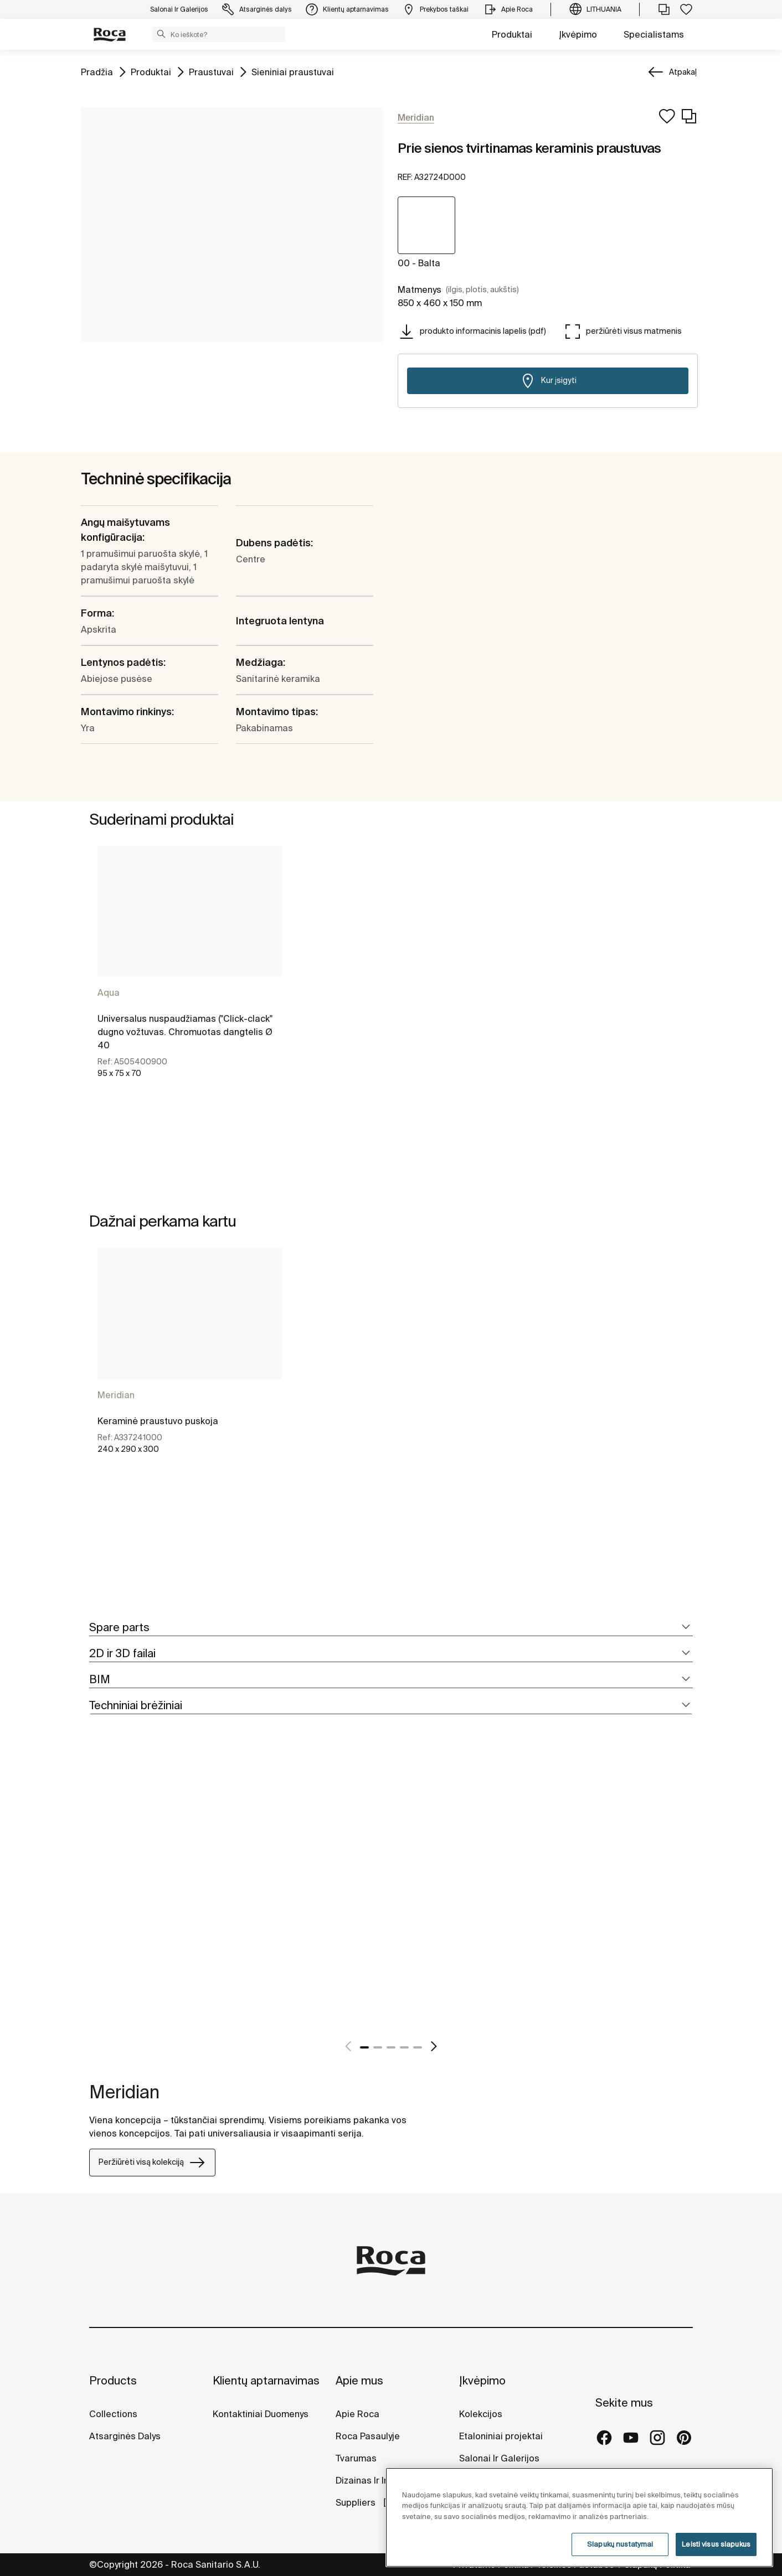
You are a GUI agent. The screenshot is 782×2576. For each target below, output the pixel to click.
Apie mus (359, 2380)
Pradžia (97, 71)
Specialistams (654, 34)
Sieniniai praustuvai (292, 71)
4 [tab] (404, 2047)
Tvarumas (356, 2458)
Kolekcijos (480, 2414)
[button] (161, 33)
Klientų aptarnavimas (266, 2380)
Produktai (512, 34)
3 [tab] (391, 2047)
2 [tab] (377, 2047)
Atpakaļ (683, 72)
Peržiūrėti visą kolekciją (152, 2162)
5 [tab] (417, 2047)
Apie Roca (357, 2414)
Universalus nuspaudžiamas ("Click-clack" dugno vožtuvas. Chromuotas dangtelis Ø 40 (184, 1031)
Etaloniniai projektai (501, 2436)
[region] (579, 2517)
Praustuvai (211, 71)
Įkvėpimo (578, 34)
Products (113, 2380)
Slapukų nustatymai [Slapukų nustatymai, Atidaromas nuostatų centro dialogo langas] (620, 2544)
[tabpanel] (189, 990)
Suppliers (357, 2502)
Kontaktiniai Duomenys (260, 2414)
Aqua (108, 992)
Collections (113, 2414)
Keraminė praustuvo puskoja (157, 1421)
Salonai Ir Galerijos (499, 2458)
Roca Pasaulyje (368, 2436)
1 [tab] (364, 2047)
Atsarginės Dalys (125, 2436)
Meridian (116, 1395)
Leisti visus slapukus (716, 2544)
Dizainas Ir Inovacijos (380, 2480)
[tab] (391, 1627)
